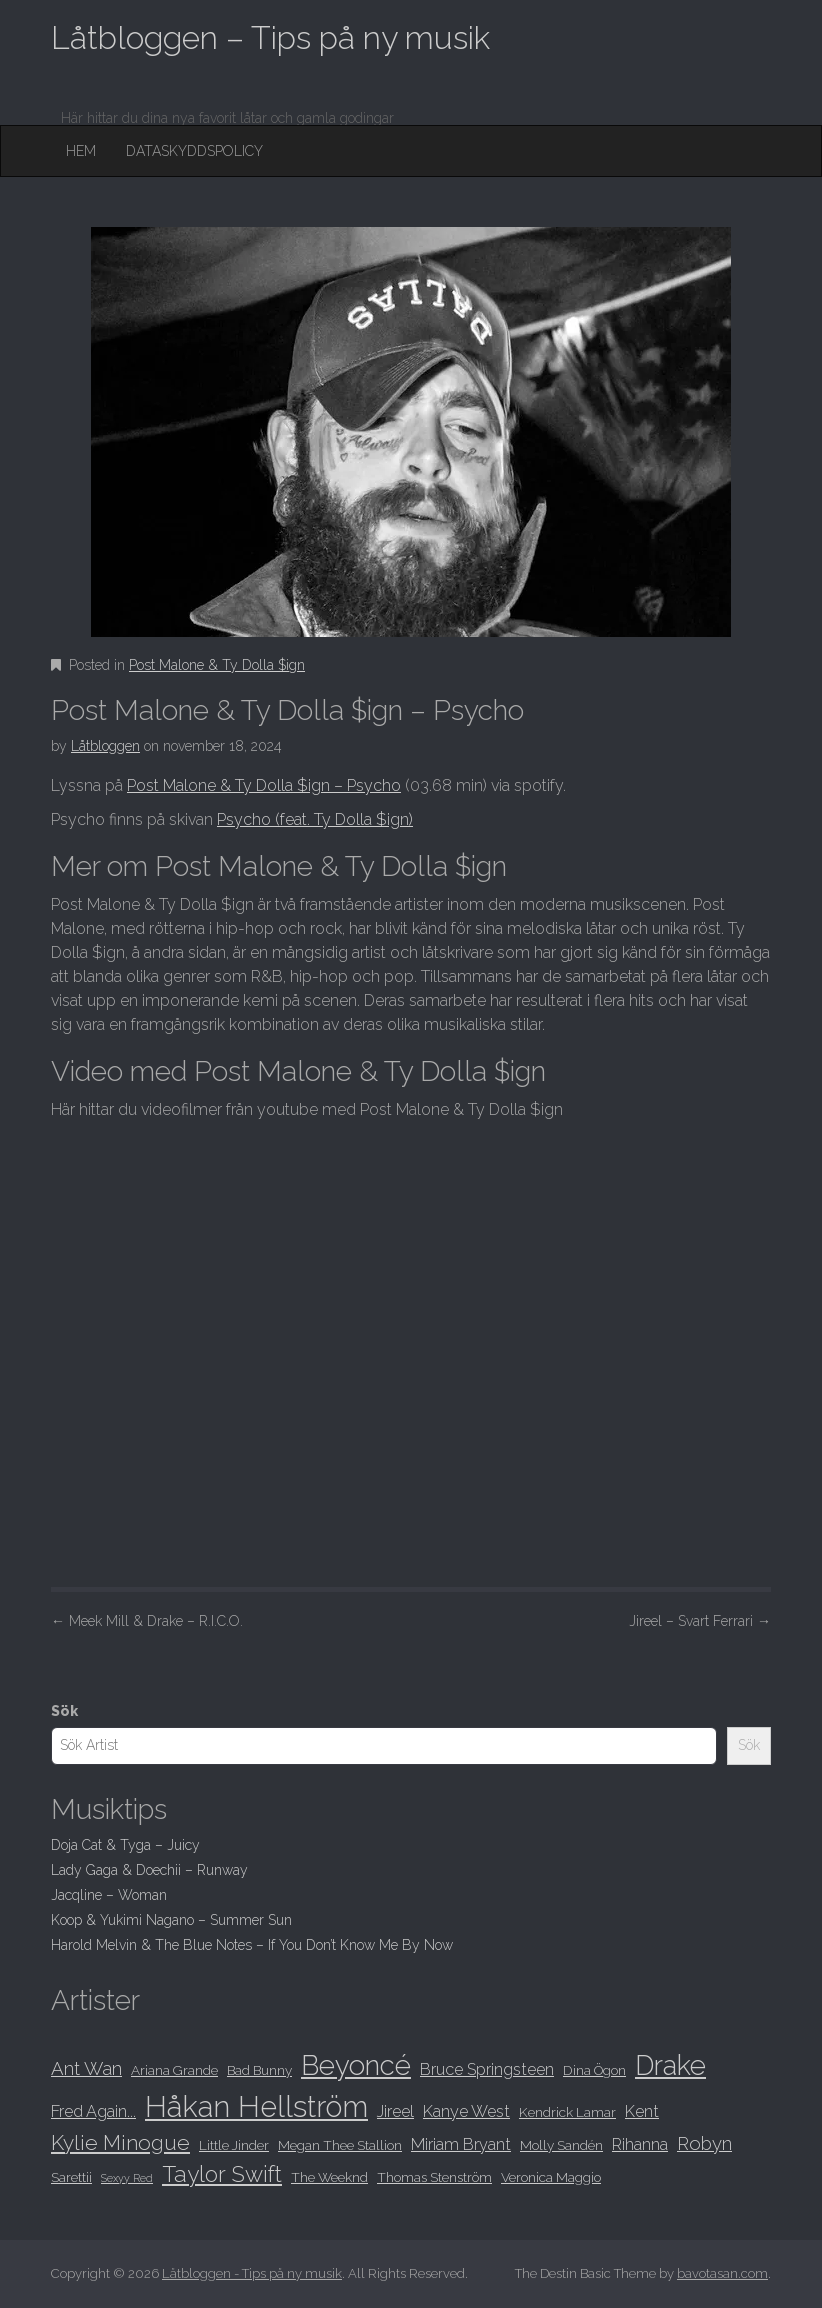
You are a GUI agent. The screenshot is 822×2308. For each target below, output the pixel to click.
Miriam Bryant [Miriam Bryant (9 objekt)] (461, 2144)
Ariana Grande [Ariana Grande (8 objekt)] (174, 2070)
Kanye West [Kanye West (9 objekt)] (466, 2111)
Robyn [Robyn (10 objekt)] (704, 2143)
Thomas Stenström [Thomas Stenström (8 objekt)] (434, 2177)
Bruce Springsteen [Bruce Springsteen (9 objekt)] (487, 2069)
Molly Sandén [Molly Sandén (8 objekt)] (561, 2145)
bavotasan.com (722, 2273)
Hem (81, 151)
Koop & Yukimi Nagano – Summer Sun (171, 1920)
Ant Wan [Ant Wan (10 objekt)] (86, 2068)
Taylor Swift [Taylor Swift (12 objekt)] (222, 2174)
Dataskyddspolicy (194, 151)
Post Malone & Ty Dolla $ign (217, 665)
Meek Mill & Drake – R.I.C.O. (147, 1621)
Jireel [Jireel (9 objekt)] (395, 2111)
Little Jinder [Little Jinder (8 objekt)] (234, 2145)
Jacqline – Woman (109, 1895)
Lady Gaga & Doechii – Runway (149, 1870)
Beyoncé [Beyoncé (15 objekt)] (356, 2065)
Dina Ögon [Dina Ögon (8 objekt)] (594, 2070)
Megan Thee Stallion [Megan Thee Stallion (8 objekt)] (340, 2145)
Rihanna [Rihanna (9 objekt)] (640, 2144)
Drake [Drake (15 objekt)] (670, 2065)
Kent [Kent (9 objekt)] (642, 2111)
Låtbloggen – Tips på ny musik (270, 37)
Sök (64, 1711)
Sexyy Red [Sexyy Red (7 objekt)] (127, 2178)
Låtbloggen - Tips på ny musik (252, 2273)
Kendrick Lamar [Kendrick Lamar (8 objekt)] (567, 2112)
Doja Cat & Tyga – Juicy (125, 1845)
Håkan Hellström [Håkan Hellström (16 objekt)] (256, 2106)
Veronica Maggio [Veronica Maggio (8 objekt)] (551, 2177)
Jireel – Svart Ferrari (700, 1621)
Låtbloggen (105, 746)
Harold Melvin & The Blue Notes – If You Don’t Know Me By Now (252, 1945)
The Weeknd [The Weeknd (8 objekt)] (329, 2177)
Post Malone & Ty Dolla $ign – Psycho (264, 785)
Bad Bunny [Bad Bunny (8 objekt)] (259, 2070)
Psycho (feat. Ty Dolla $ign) (315, 819)
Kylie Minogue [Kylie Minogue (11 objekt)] (120, 2142)
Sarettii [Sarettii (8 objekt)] (71, 2177)
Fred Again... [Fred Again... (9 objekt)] (93, 2111)
